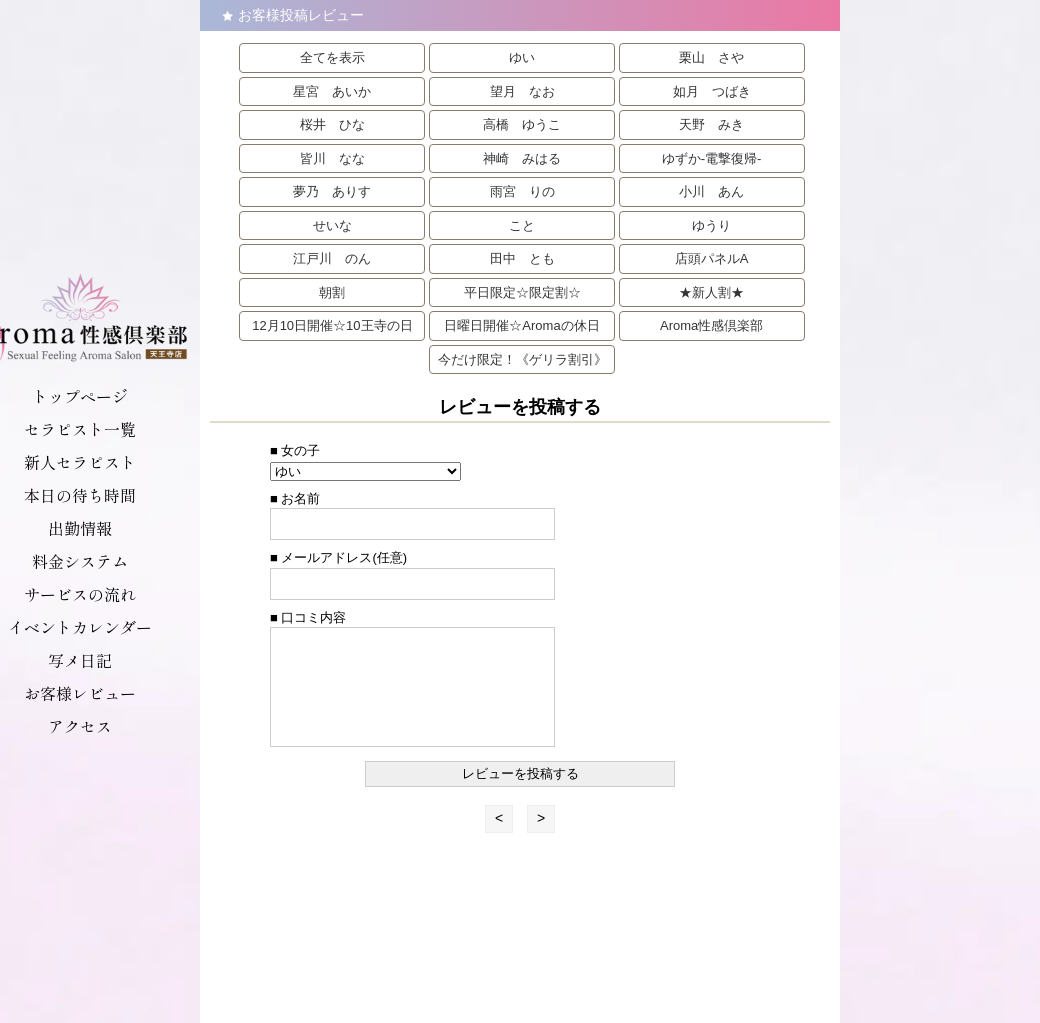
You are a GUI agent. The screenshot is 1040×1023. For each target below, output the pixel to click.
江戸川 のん (332, 258)
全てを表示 (332, 57)
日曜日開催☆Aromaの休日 (521, 325)
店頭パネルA (712, 258)
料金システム (80, 561)
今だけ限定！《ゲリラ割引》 (522, 359)
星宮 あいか (332, 91)
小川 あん (711, 191)
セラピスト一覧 (80, 429)
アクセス (80, 726)
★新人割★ (711, 292)
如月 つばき (712, 91)
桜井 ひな (332, 124)
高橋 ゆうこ (522, 124)
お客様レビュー (80, 693)
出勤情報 (80, 528)
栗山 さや (711, 57)
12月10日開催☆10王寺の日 (332, 325)
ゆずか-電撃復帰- (712, 158)
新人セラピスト (80, 462)
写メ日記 (80, 660)
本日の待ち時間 (80, 495)
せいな (332, 225)
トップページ (80, 396)
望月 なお (522, 91)
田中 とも (522, 258)
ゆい (522, 57)
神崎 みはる (522, 158)
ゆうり (711, 225)
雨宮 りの (522, 191)
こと (522, 225)
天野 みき (711, 124)
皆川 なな (332, 158)
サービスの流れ (80, 594)
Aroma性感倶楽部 (711, 325)
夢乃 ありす (332, 191)
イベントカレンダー (80, 627)
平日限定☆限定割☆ (522, 292)
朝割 (332, 292)
